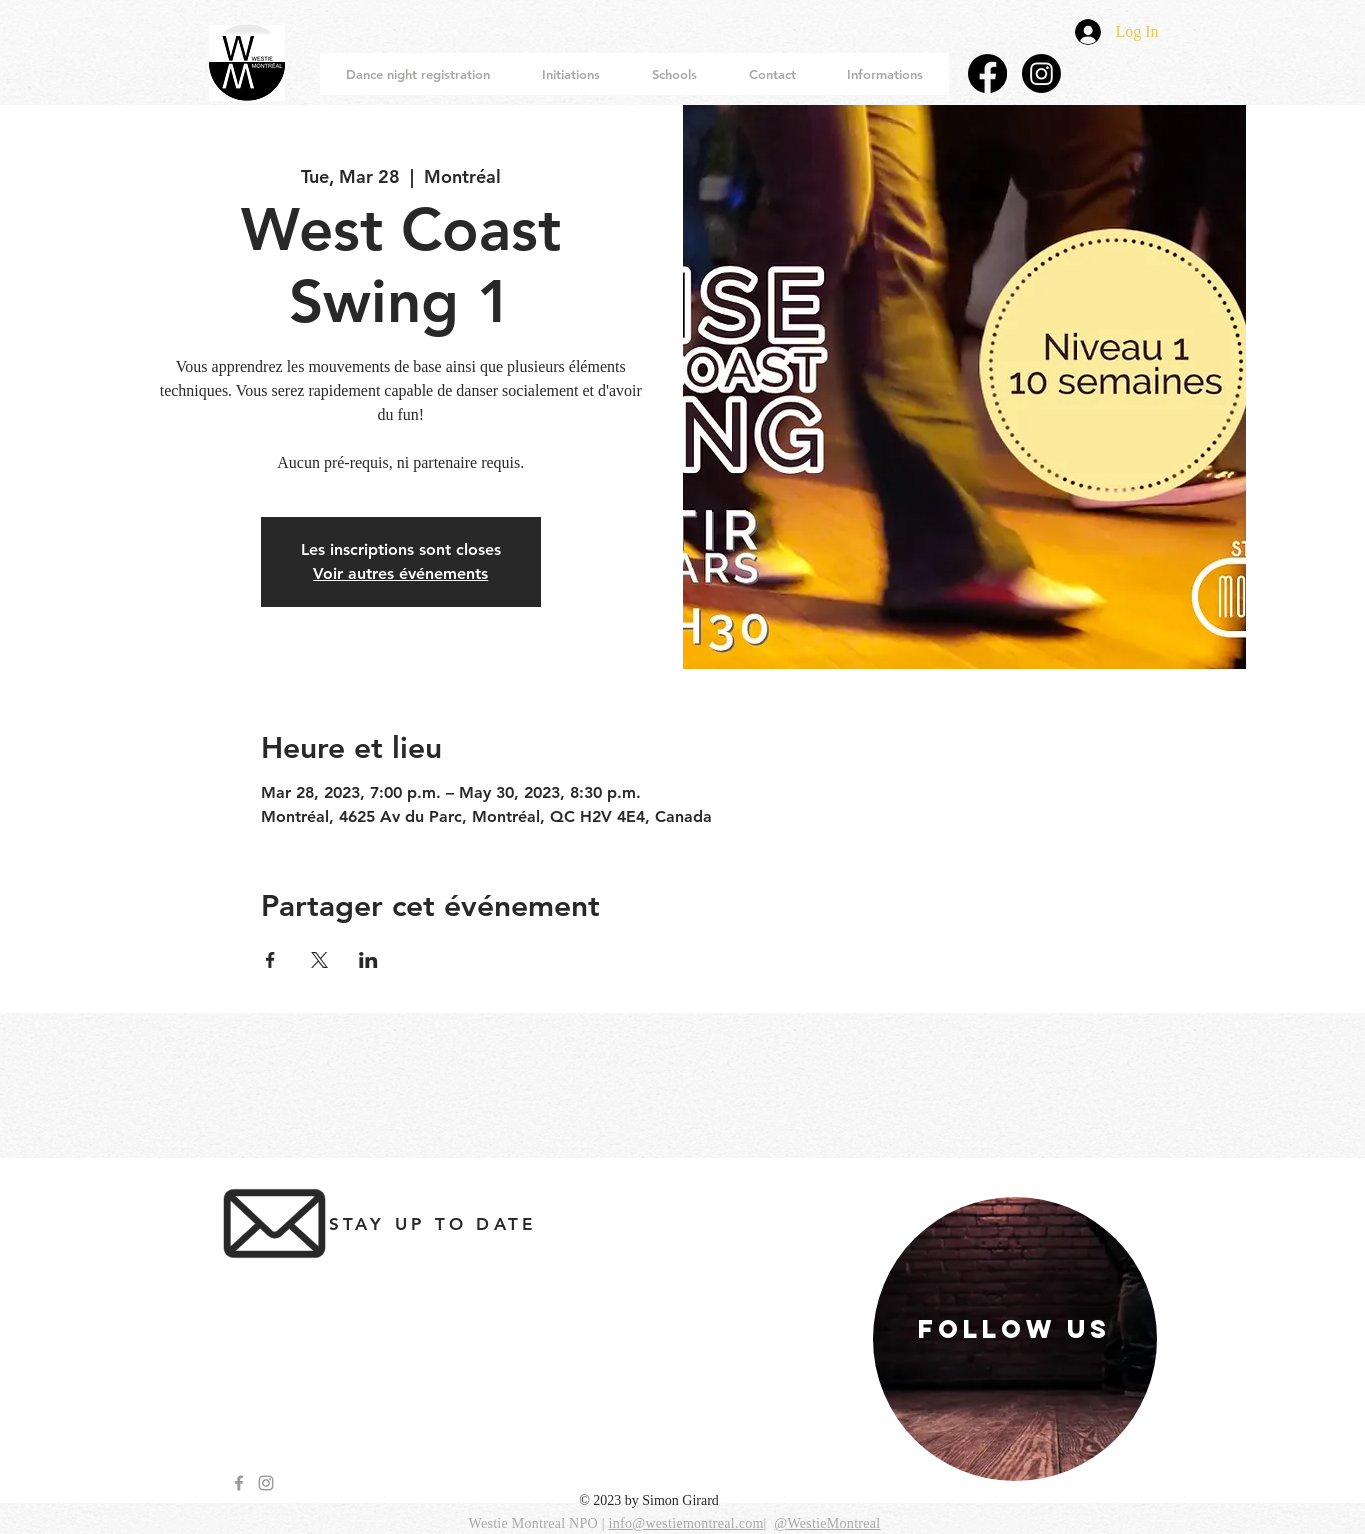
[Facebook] (987, 73)
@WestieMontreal (827, 1523)
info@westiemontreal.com (686, 1523)
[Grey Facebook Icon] (239, 1483)
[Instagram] (1041, 73)
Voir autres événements (400, 573)
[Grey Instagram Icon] (266, 1483)
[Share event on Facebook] (270, 960)
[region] (1015, 1339)
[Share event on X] (319, 960)
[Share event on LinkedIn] (368, 960)
